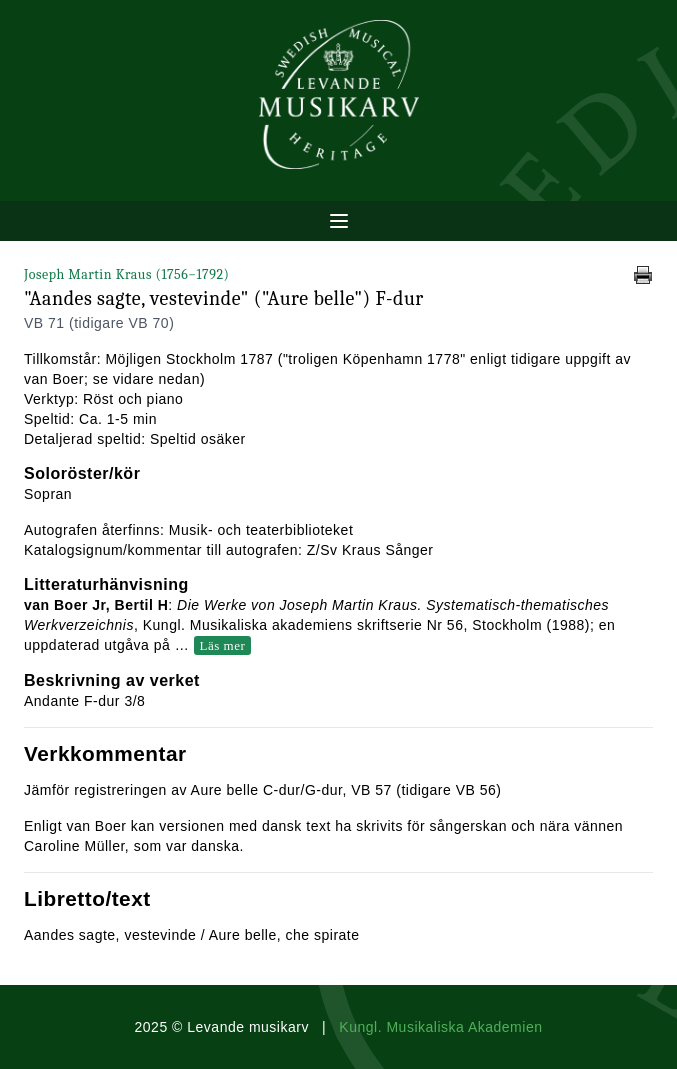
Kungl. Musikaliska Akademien (440, 1027)
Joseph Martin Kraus (126, 274)
